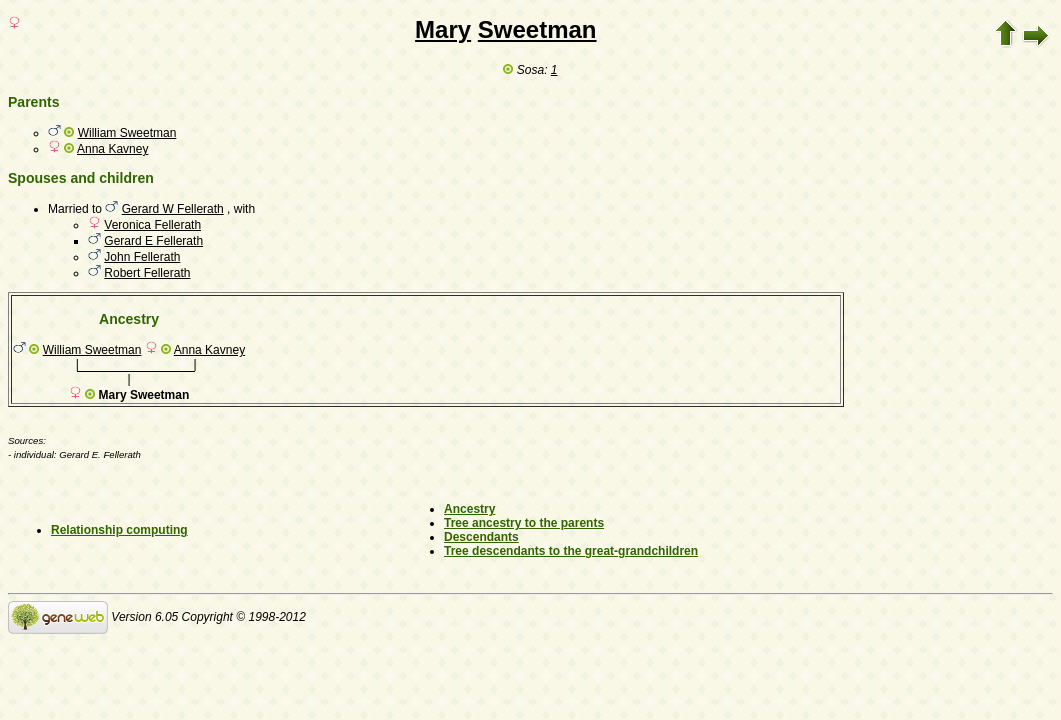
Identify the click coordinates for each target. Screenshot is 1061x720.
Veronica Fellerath (152, 225)
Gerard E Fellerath (153, 241)
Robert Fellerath (147, 273)
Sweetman (537, 29)
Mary (443, 29)
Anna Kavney (112, 149)
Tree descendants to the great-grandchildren (571, 551)
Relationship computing (119, 530)
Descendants (481, 537)
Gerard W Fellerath (173, 209)
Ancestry (469, 509)
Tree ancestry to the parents (524, 523)
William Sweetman (127, 133)
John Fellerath (142, 257)
